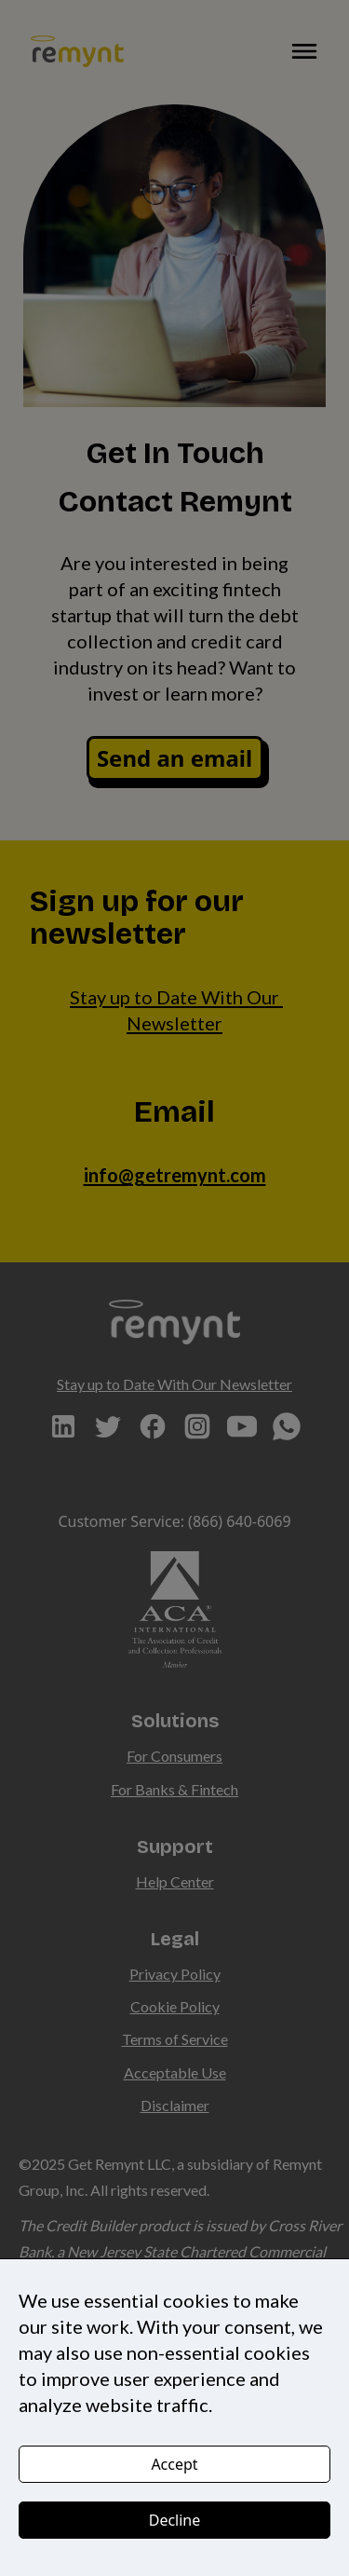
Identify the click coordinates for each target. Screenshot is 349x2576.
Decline (175, 2520)
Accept (174, 2464)
